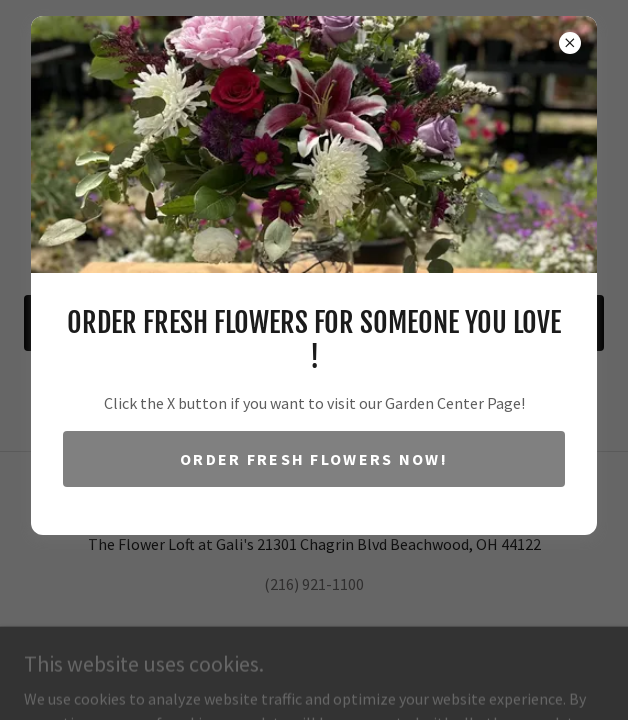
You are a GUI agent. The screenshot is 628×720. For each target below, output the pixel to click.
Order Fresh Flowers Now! (314, 459)
